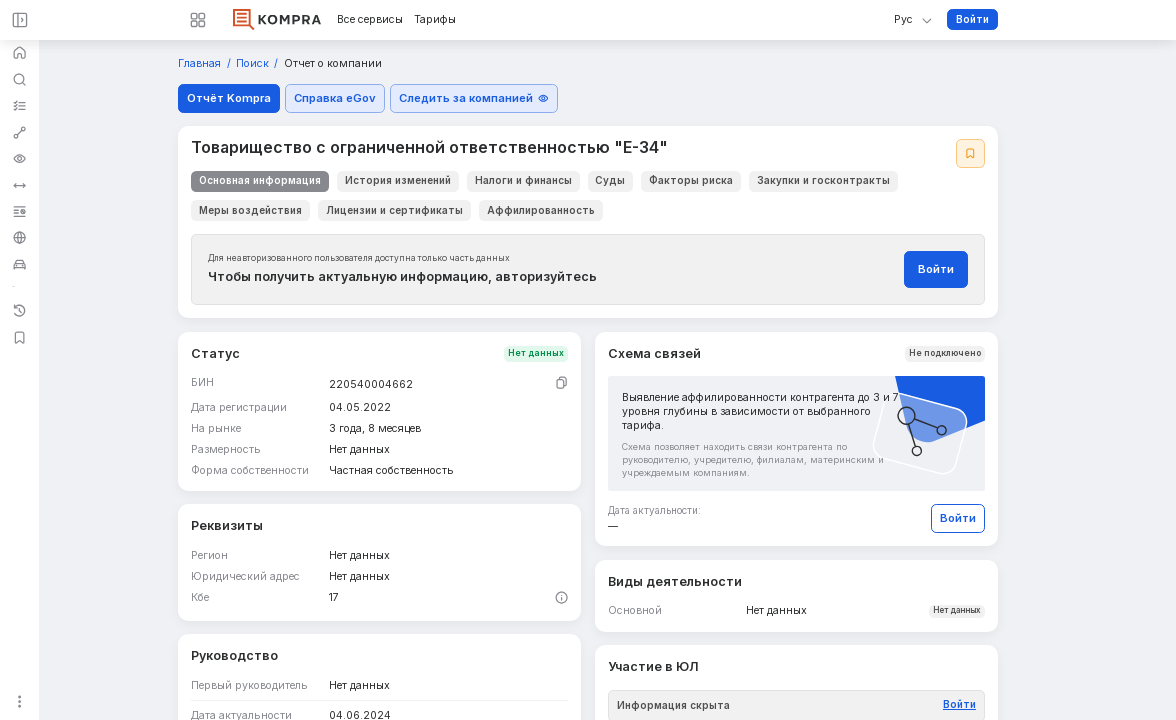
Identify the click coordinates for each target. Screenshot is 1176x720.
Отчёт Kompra (229, 98)
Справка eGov (335, 98)
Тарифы (435, 20)
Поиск (254, 64)
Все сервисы (370, 20)
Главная (201, 64)
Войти (972, 19)
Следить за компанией (474, 98)
